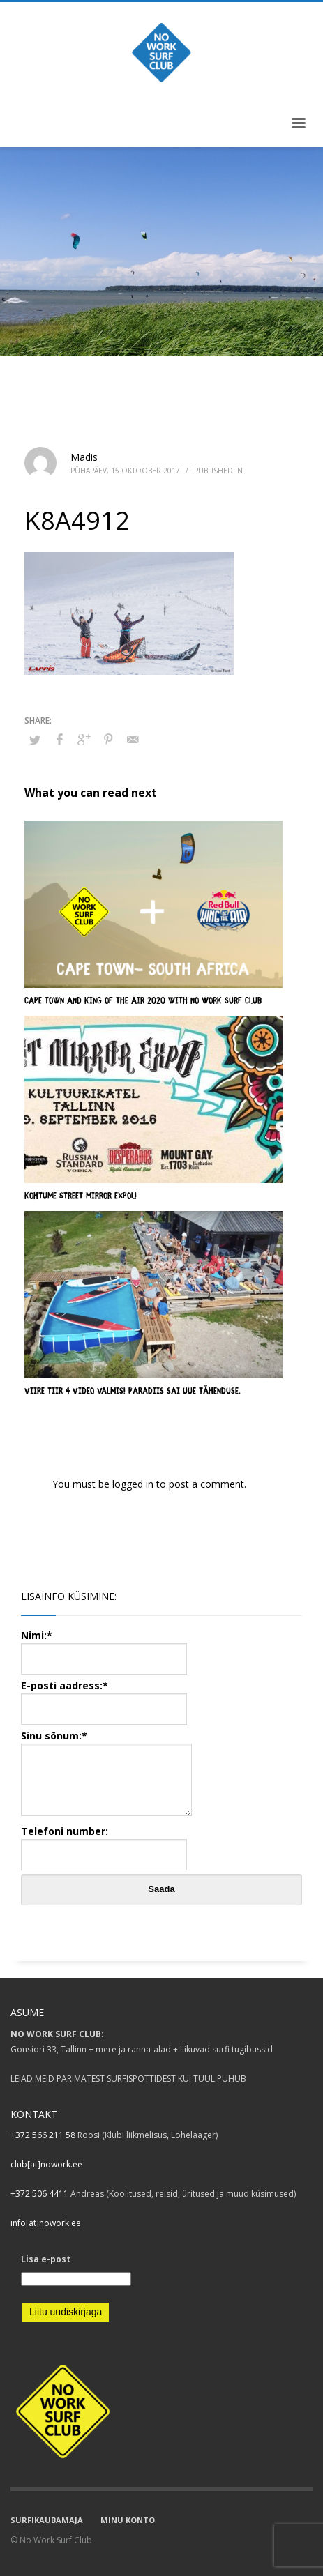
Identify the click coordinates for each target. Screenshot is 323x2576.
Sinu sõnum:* (106, 1774)
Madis (84, 457)
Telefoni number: (104, 1842)
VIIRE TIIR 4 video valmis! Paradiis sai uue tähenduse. (132, 1392)
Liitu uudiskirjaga (65, 2311)
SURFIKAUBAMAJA (46, 2520)
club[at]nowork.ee (46, 2164)
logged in (134, 1484)
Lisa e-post (45, 2259)
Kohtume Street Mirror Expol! (80, 1196)
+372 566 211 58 (42, 2135)
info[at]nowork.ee (45, 2223)
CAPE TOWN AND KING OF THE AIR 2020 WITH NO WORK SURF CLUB (143, 1001)
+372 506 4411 (39, 2194)
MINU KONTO (127, 2520)
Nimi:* (104, 1646)
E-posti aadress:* (104, 1696)
